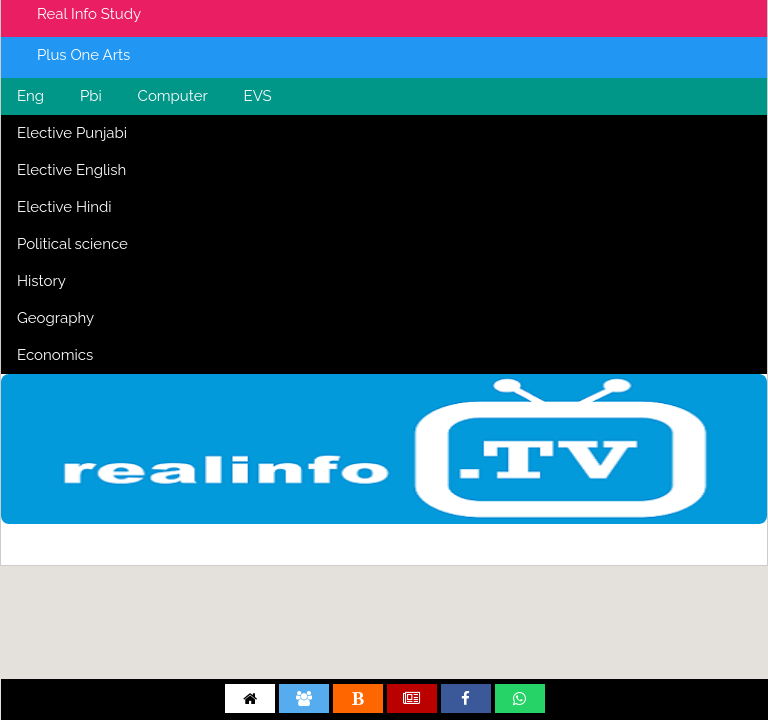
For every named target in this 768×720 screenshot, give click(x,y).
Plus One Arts (83, 55)
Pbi (91, 96)
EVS (258, 96)
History (41, 281)
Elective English (71, 170)
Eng (30, 96)
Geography (55, 318)
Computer (173, 96)
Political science (72, 244)
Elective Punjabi (72, 133)
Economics (55, 355)
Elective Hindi (64, 207)
